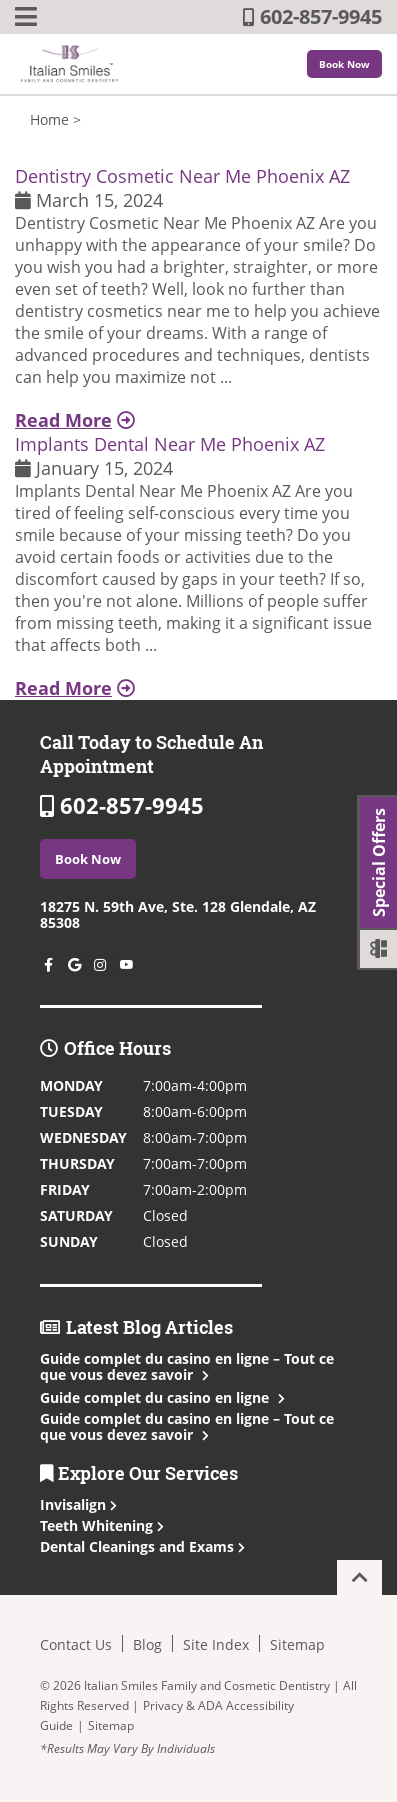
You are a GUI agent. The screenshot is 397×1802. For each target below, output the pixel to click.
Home (49, 119)
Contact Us (76, 1644)
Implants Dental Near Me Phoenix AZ (170, 444)
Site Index (216, 1644)
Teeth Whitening (102, 1525)
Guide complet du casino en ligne (160, 1397)
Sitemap (297, 1644)
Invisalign (78, 1504)
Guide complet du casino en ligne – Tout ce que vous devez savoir (187, 1366)
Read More (75, 420)
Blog (147, 1644)
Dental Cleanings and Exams (142, 1546)
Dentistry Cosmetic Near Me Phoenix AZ (182, 176)
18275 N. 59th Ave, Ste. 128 (178, 914)
